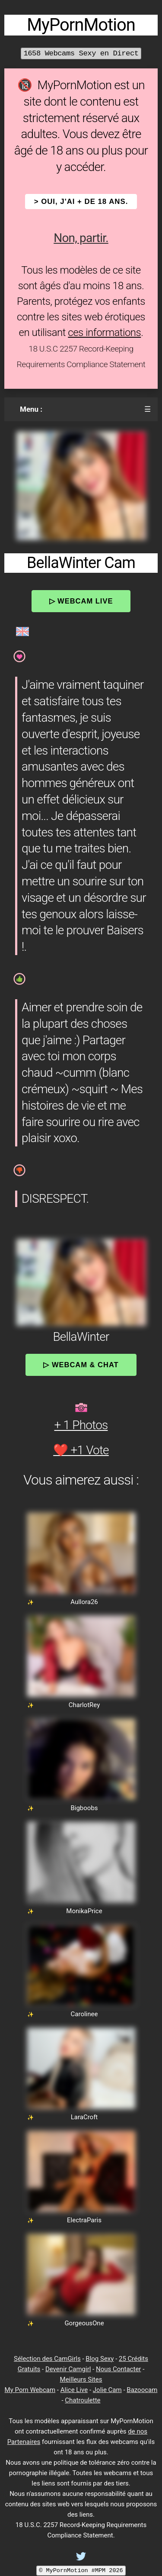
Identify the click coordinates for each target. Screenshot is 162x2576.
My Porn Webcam (30, 2390)
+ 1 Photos (81, 1425)
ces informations (104, 332)
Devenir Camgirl (68, 2369)
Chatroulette (82, 2400)
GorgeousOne (84, 2323)
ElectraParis (84, 2220)
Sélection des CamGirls (47, 2359)
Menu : (31, 409)
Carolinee (84, 2014)
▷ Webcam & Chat (80, 1365)
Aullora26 (84, 1602)
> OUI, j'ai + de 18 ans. (81, 201)
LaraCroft (84, 2117)
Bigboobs (84, 1808)
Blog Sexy (100, 2359)
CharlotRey (84, 1705)
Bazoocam (142, 2390)
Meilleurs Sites (81, 2379)
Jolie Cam (107, 2390)
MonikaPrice (84, 1911)
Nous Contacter (118, 2369)
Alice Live (74, 2390)
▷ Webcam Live (81, 601)
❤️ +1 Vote (81, 1450)
